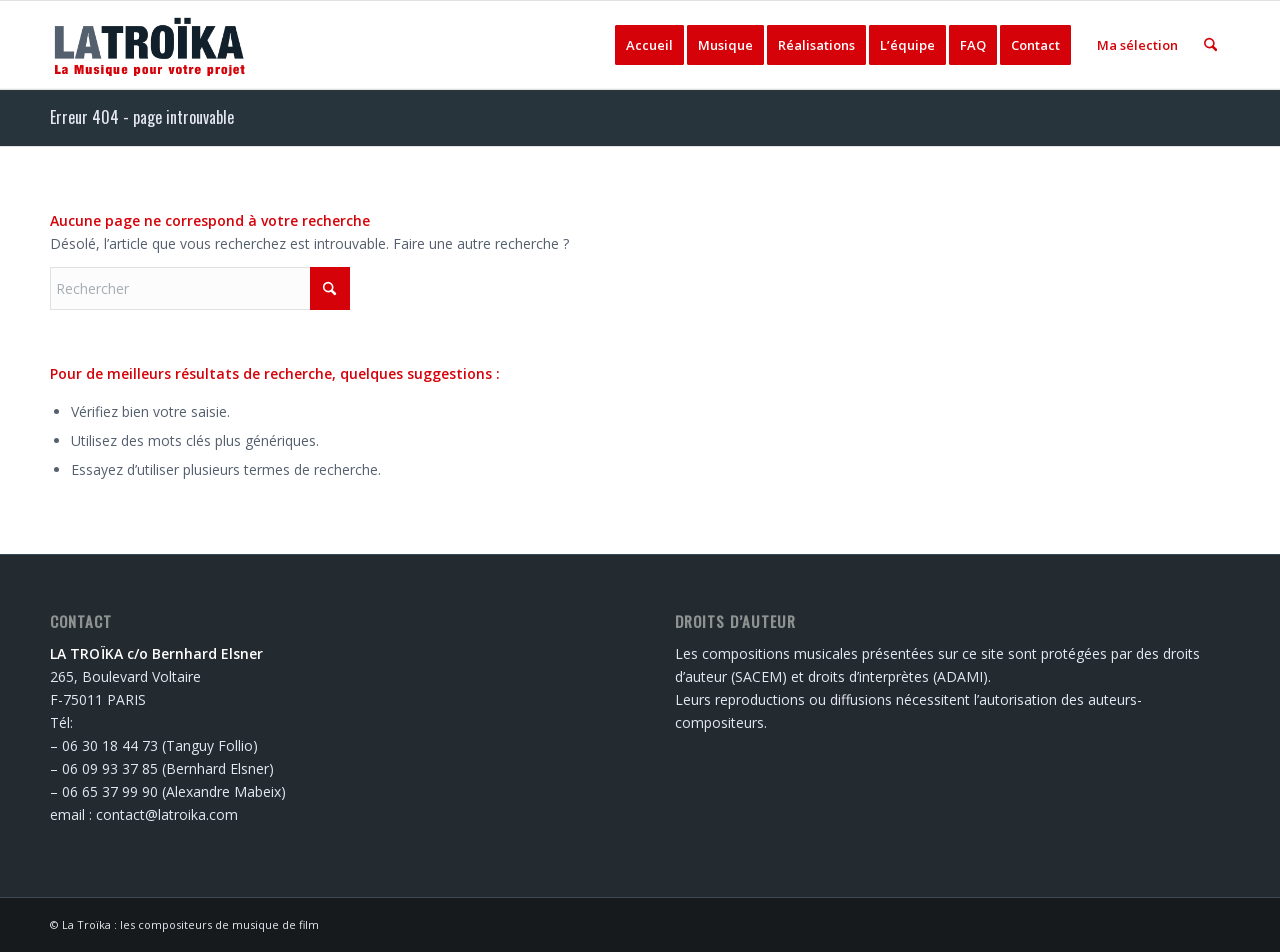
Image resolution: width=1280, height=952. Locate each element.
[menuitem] (649, 45)
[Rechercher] (1210, 45)
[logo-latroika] (150, 45)
